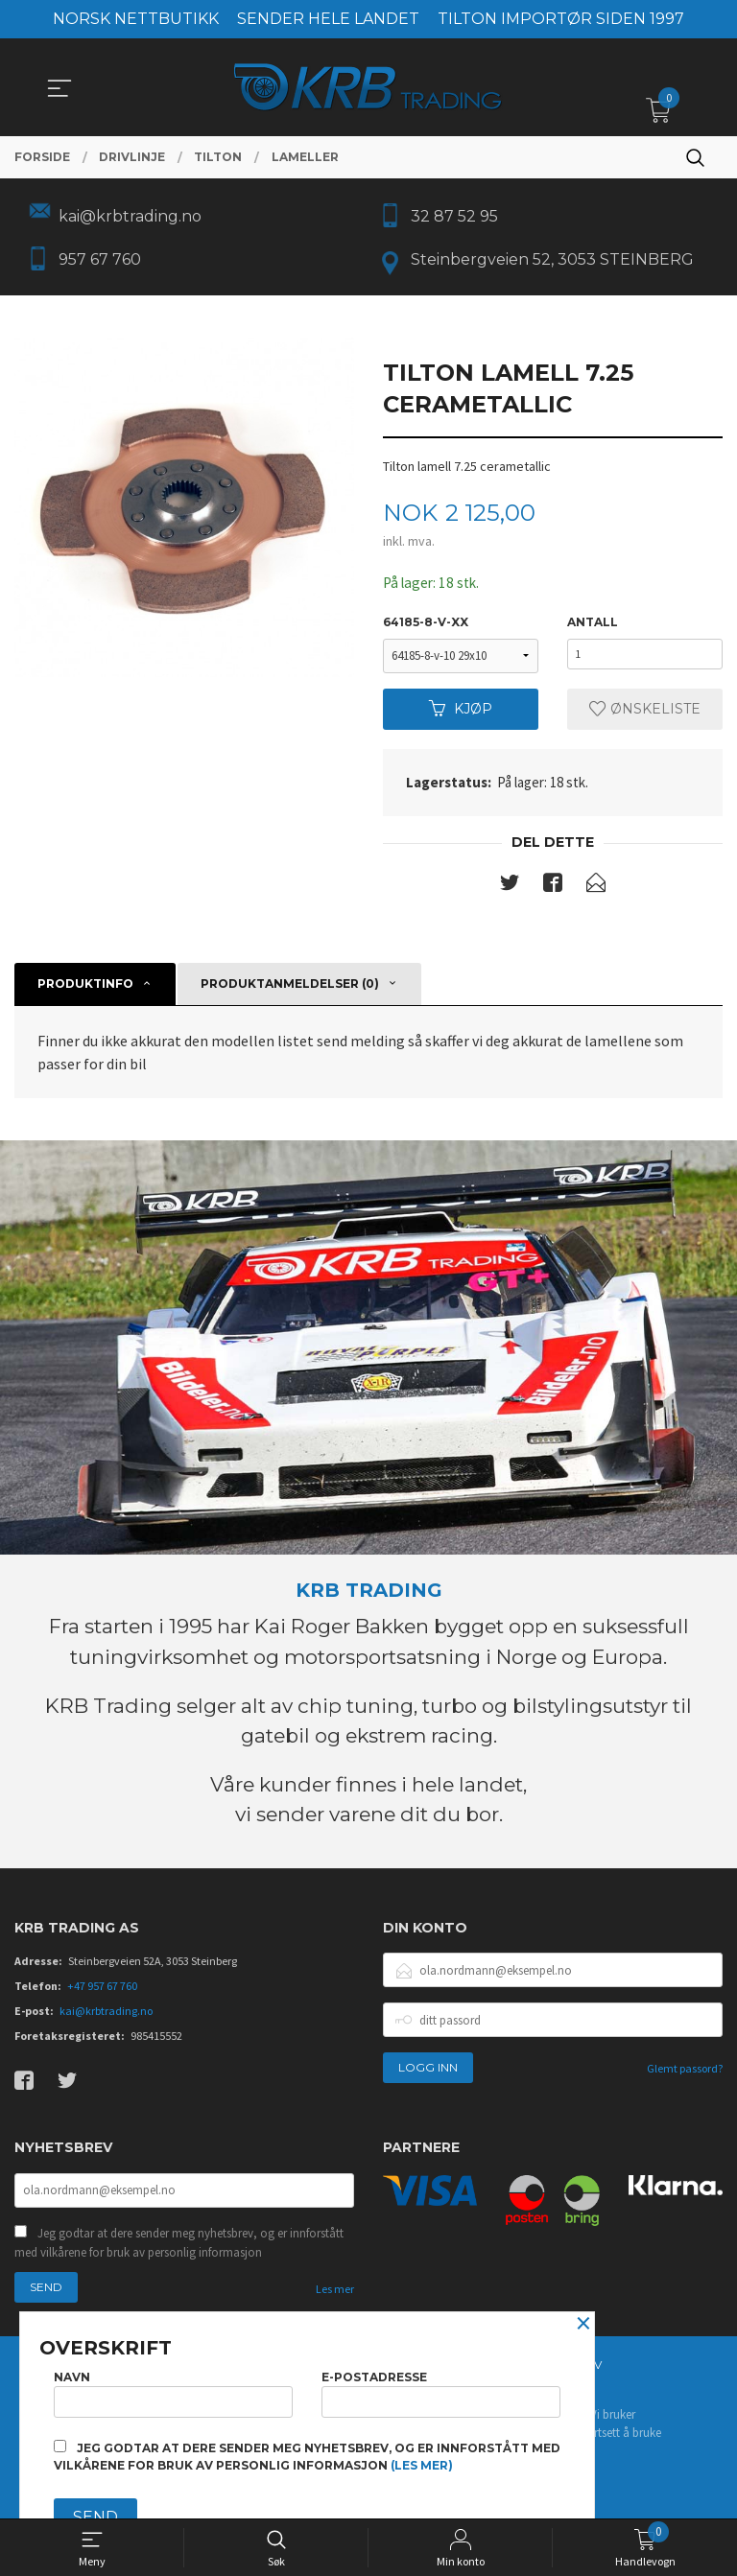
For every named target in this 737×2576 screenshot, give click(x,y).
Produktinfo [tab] (85, 989)
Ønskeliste (645, 713)
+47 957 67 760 (102, 1991)
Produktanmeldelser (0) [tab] (290, 989)
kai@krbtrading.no (106, 2016)
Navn (173, 2390)
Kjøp (460, 713)
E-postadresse (440, 2390)
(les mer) (422, 2465)
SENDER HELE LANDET (328, 19)
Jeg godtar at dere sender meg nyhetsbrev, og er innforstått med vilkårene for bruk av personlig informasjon (179, 2250)
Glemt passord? (685, 2074)
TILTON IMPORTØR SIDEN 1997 (561, 19)
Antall (592, 627)
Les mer (335, 2296)
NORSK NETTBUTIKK (136, 19)
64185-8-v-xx (425, 627)
